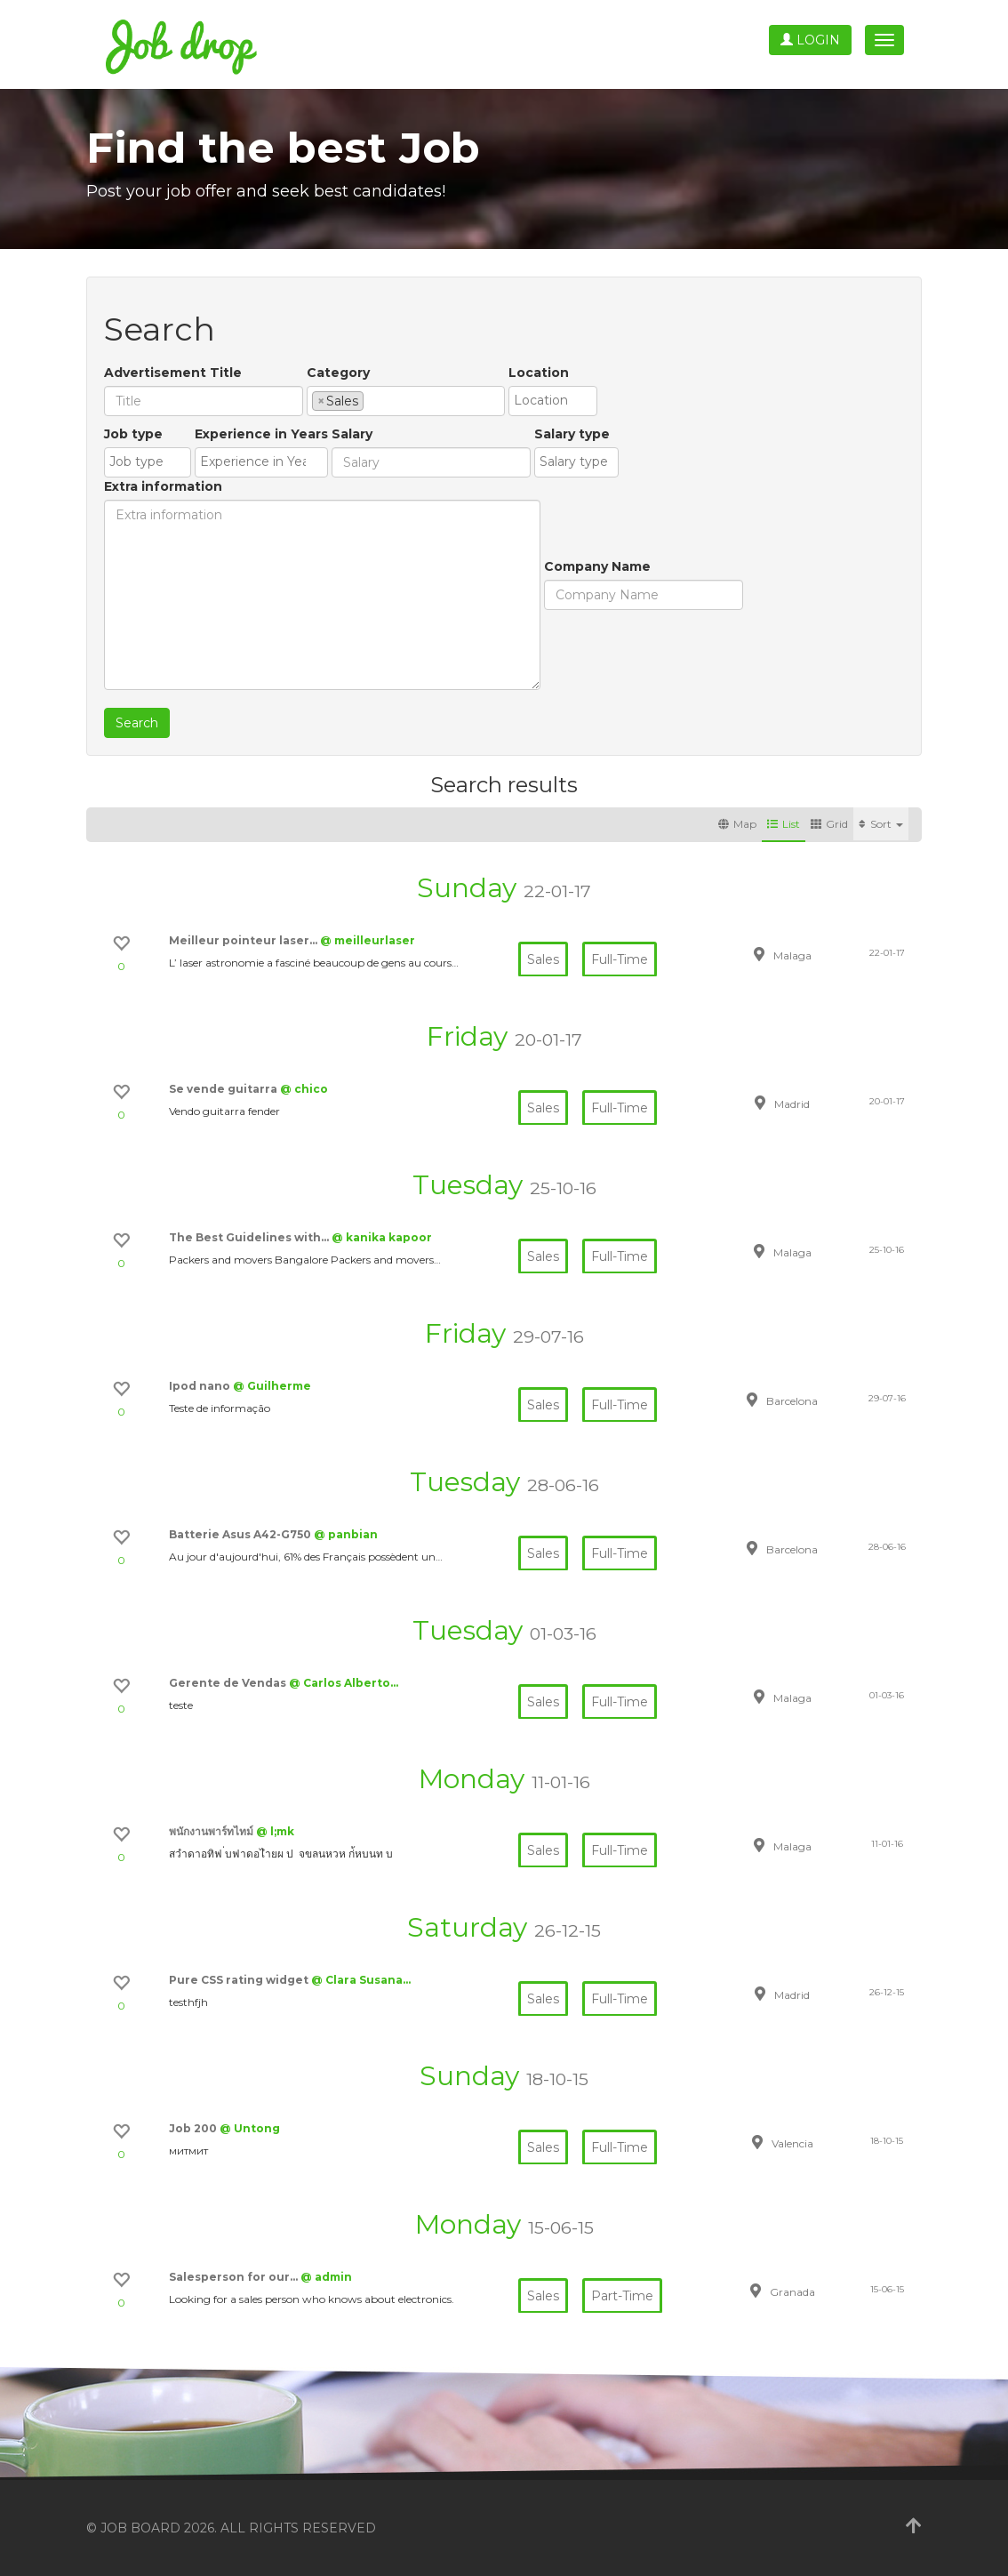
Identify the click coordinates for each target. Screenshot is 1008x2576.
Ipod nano (201, 1385)
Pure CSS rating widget (240, 1979)
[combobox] (406, 401)
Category (338, 373)
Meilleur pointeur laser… (244, 940)
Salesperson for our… (234, 2276)
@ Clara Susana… (361, 1979)
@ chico (304, 1088)
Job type (133, 434)
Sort (881, 824)
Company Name (597, 566)
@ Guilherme (272, 1385)
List (783, 824)
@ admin (326, 2276)
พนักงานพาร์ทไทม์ (212, 1831)
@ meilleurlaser (367, 940)
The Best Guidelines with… (250, 1237)
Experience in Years (261, 434)
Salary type (572, 434)
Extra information (163, 486)
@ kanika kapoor (382, 1237)
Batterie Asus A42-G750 (241, 1534)
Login (810, 40)
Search (137, 723)
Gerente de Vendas (229, 1682)
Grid (829, 824)
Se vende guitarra (224, 1088)
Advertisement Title (173, 373)
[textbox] (373, 400)
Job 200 (194, 2128)
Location (538, 373)
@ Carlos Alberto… (343, 1682)
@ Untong (250, 2128)
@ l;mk (275, 1831)
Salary (352, 434)
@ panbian (346, 1534)
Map (737, 824)
